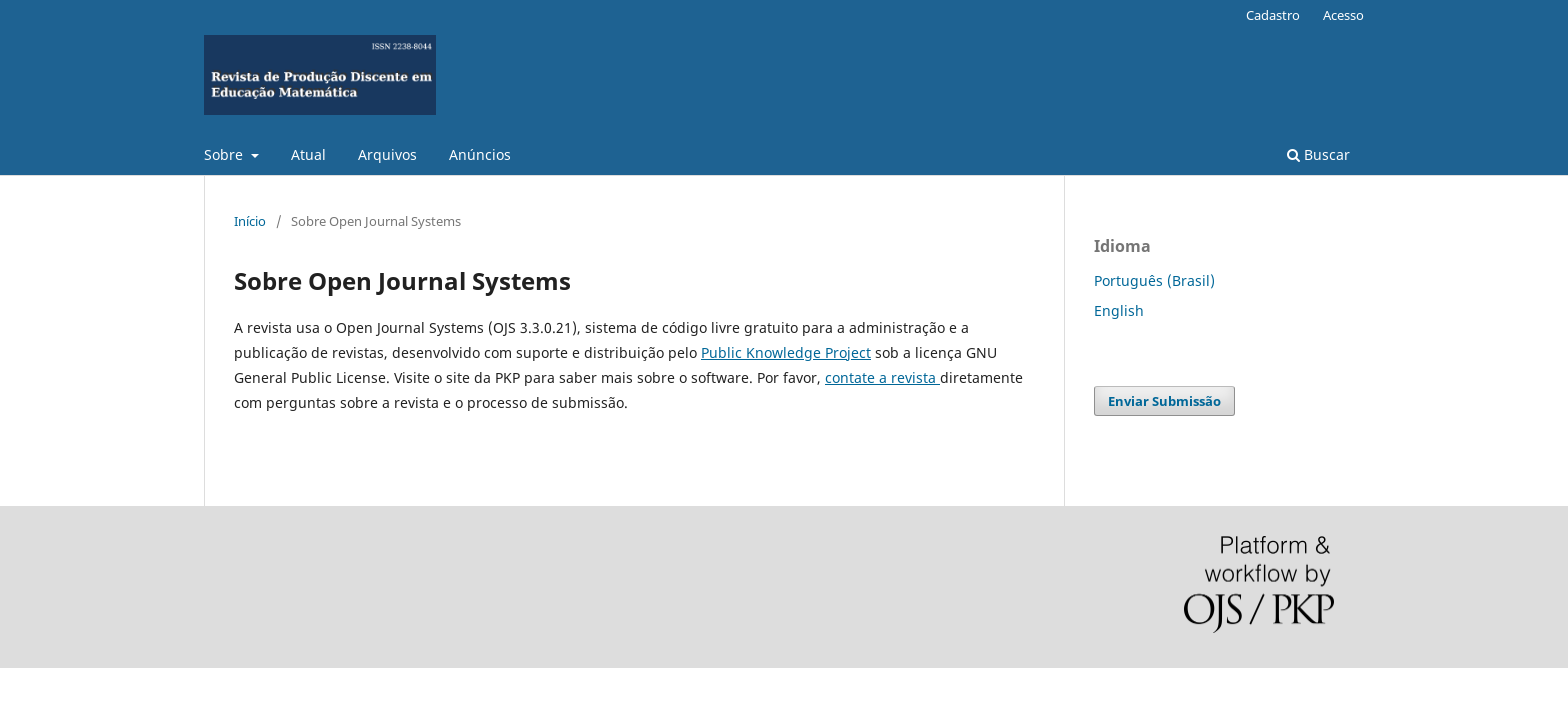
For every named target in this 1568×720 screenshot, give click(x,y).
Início (250, 221)
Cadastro (1273, 15)
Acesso (1343, 15)
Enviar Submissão (1164, 401)
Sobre (225, 154)
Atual (308, 154)
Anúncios (480, 154)
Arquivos (387, 154)
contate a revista (882, 377)
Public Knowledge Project (786, 352)
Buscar (1318, 154)
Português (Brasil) (1154, 280)
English (1119, 310)
